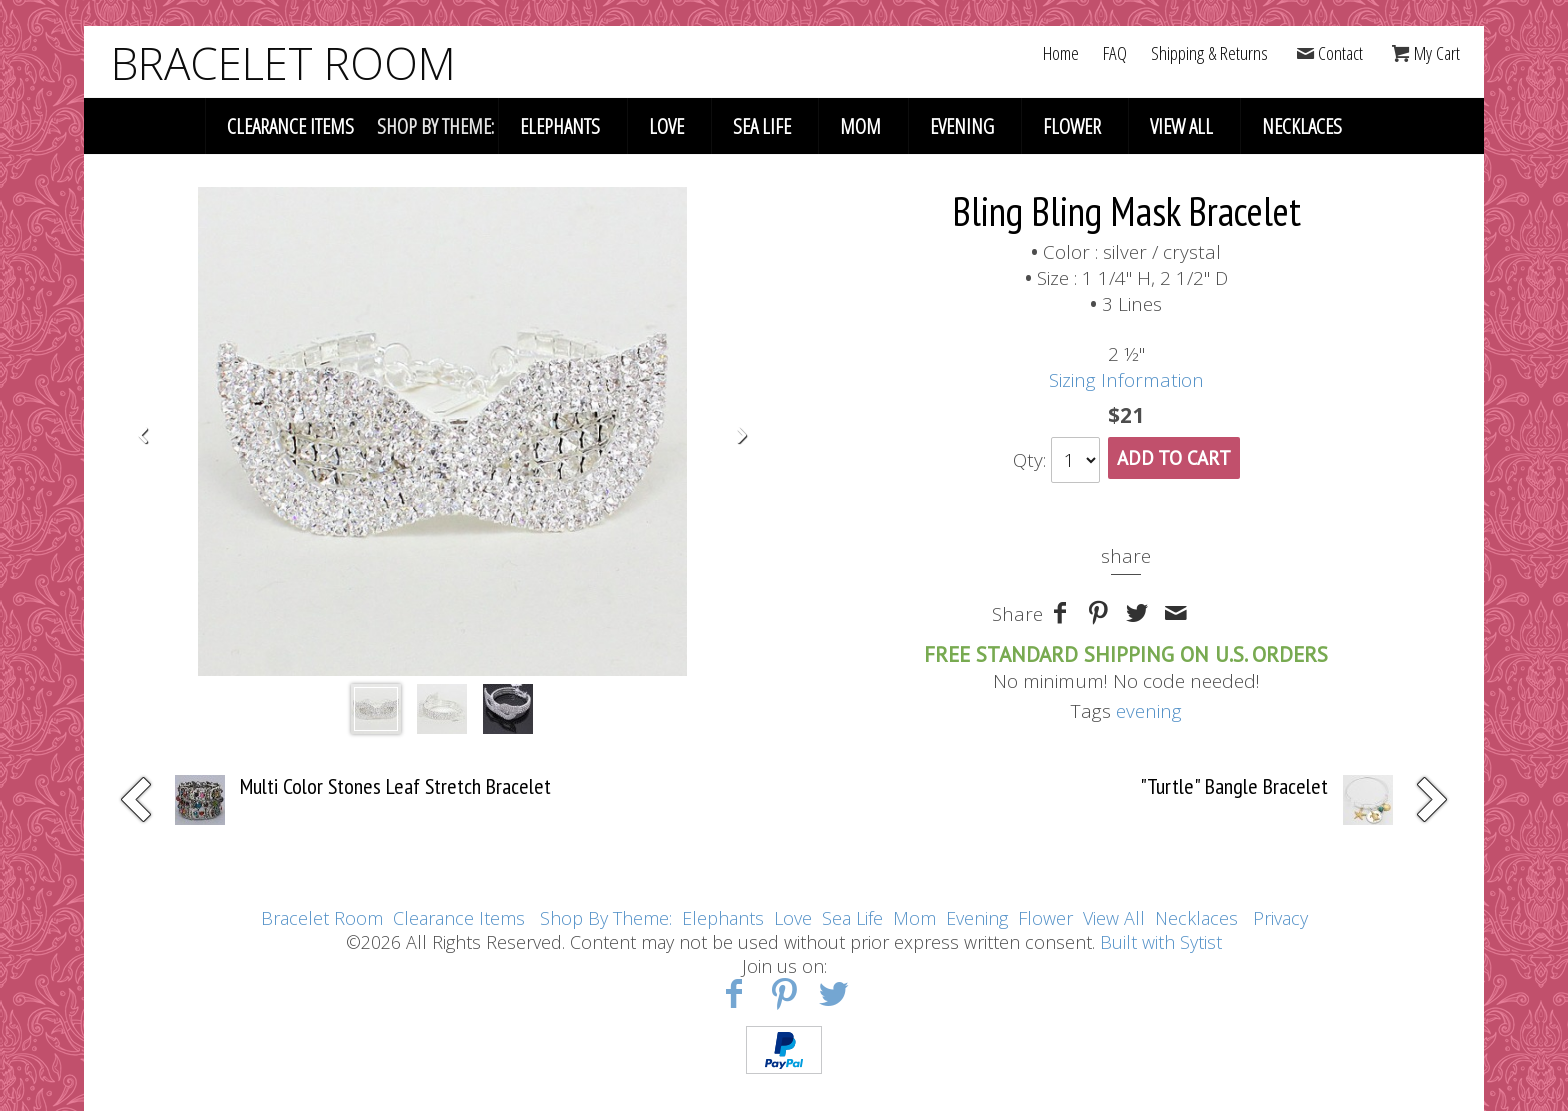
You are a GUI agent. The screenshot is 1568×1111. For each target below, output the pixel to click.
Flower (1072, 126)
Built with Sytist (1161, 942)
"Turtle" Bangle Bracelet (1234, 786)
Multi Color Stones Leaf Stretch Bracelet (395, 786)
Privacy (1280, 918)
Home (1061, 53)
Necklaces (1302, 126)
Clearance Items (290, 126)
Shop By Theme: (608, 918)
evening (1149, 711)
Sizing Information (1126, 380)
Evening (962, 126)
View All (1181, 126)
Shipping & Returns (1209, 53)
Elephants (560, 126)
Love (666, 126)
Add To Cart (1174, 458)
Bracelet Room (322, 918)
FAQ (1115, 53)
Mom (860, 126)
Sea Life (762, 126)
